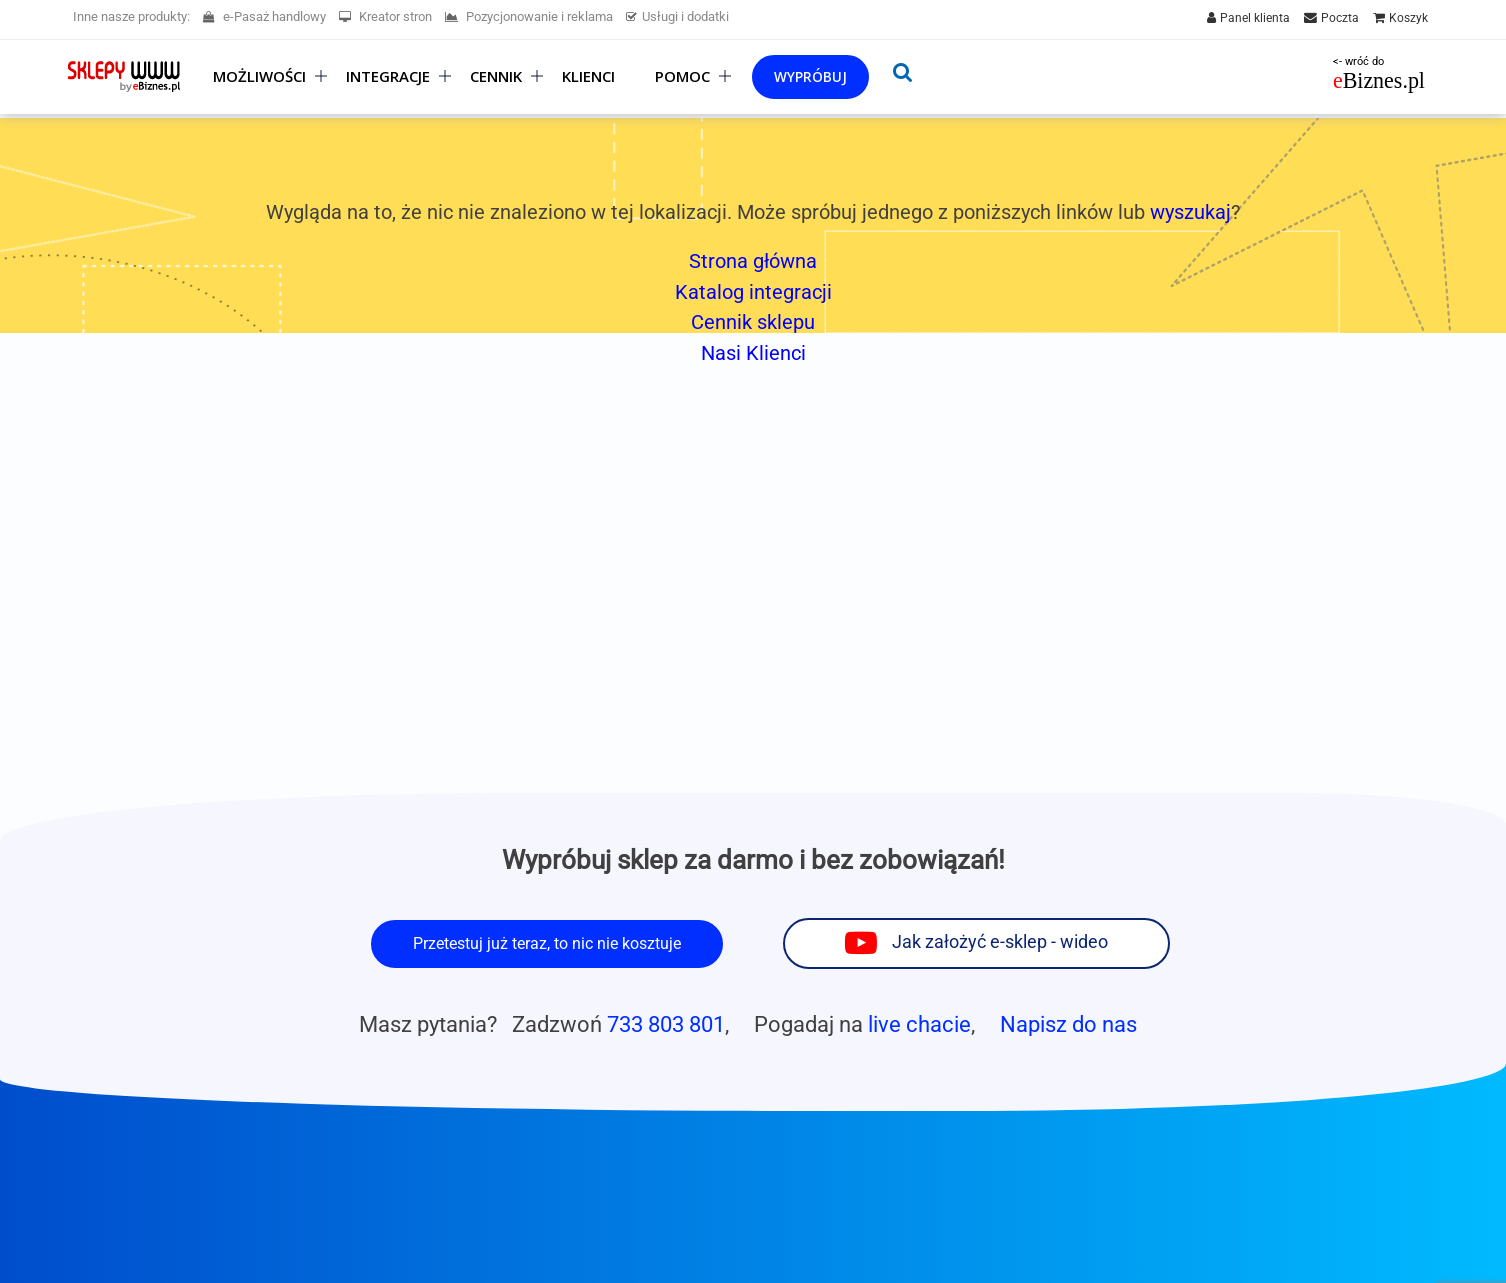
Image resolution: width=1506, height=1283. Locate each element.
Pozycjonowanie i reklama (529, 16)
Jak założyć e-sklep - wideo (1000, 942)
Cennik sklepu (753, 322)
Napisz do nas (1068, 1024)
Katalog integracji (753, 292)
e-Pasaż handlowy (264, 16)
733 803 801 (666, 1024)
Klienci (588, 76)
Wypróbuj (810, 76)
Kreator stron (385, 16)
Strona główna (753, 261)
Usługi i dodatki (677, 16)
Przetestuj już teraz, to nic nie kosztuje (547, 943)
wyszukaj (1190, 212)
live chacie (919, 1024)
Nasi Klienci (753, 353)
